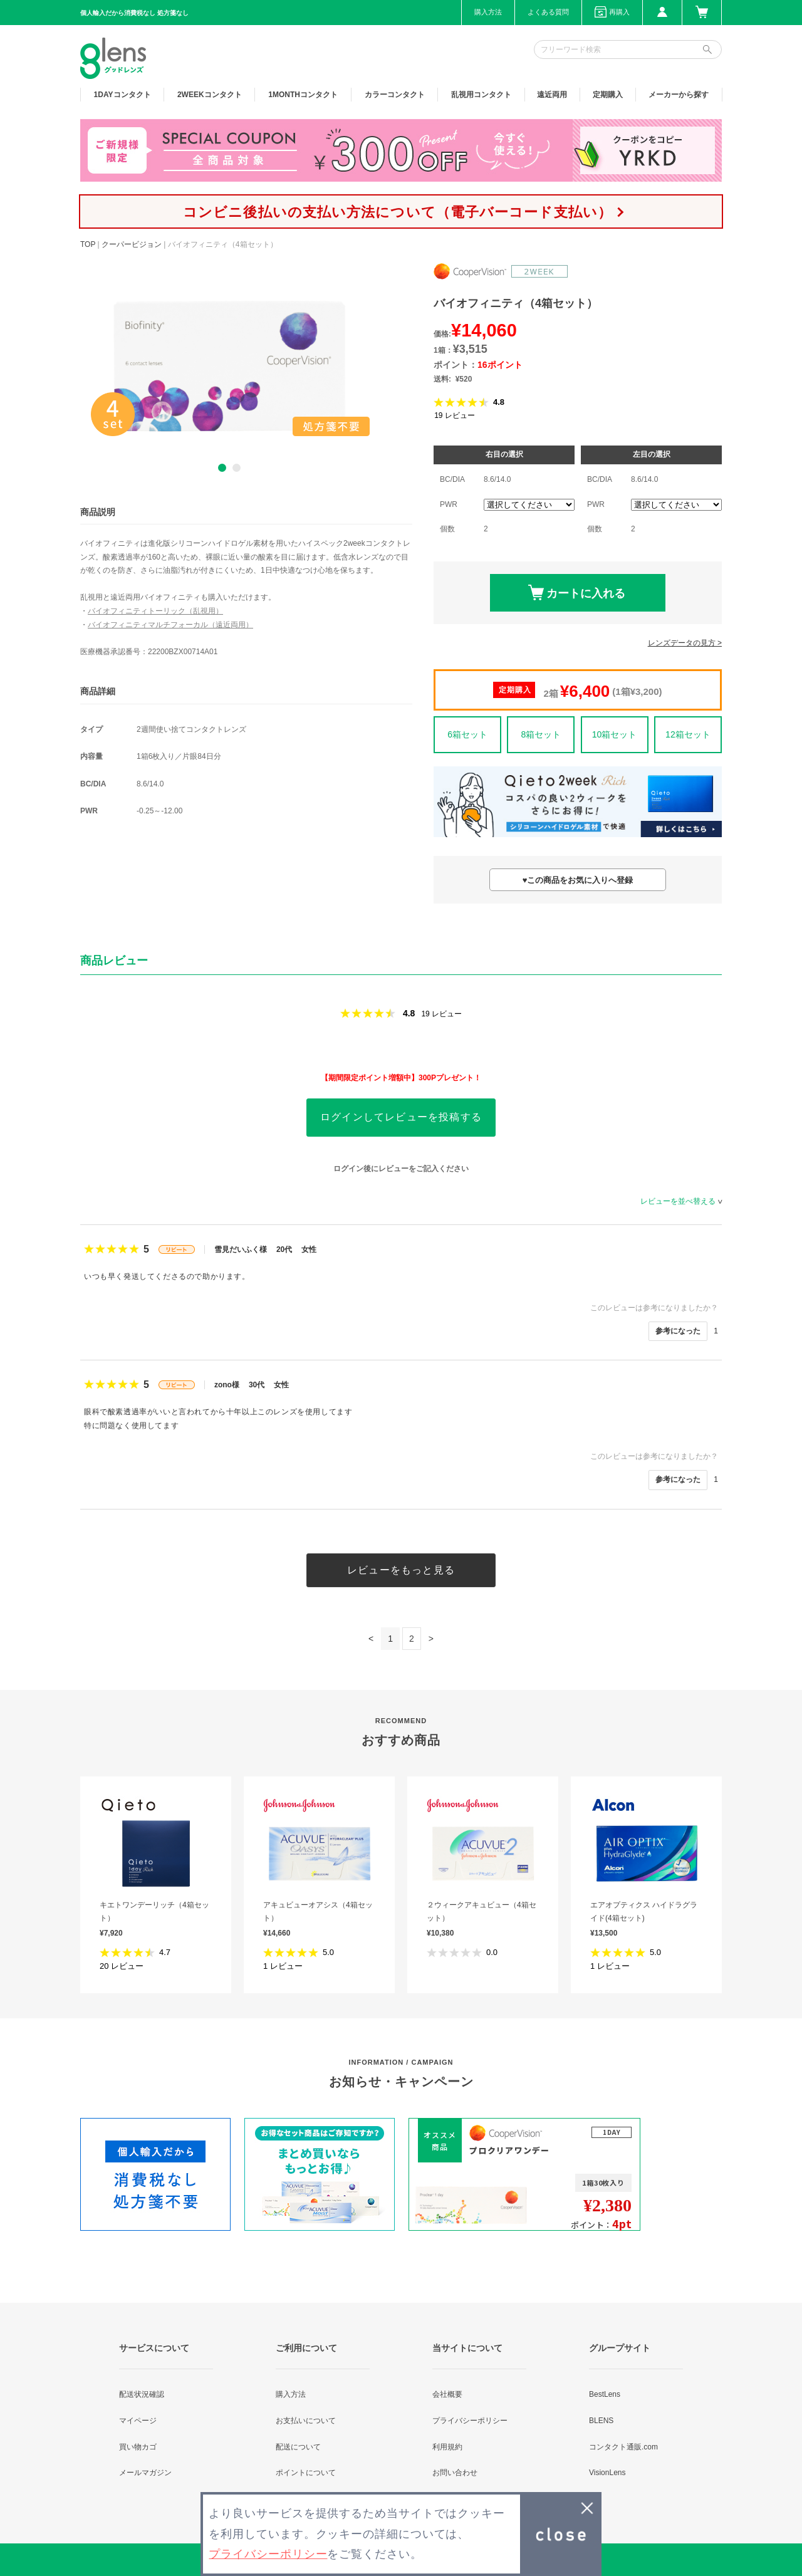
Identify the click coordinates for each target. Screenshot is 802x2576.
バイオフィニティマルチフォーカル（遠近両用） (170, 624)
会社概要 (447, 2394)
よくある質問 (548, 12)
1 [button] (222, 468)
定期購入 (608, 94)
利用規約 (447, 2447)
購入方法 (488, 12)
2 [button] (236, 468)
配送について (298, 2447)
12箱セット (688, 734)
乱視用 (481, 94)
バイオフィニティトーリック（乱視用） (155, 611)
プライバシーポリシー (470, 2420)
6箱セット (467, 734)
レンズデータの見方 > (685, 643)
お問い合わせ (454, 2472)
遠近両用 (552, 94)
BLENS (601, 2420)
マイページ (138, 2420)
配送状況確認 (141, 2394)
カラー (395, 94)
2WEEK (209, 94)
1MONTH (303, 94)
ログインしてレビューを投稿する (401, 1117)
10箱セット (614, 734)
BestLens (604, 2394)
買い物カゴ (138, 2447)
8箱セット (541, 734)
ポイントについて (306, 2472)
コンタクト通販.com (623, 2447)
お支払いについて (306, 2420)
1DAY (122, 94)
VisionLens (607, 2472)
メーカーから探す (678, 94)
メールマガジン (145, 2472)
